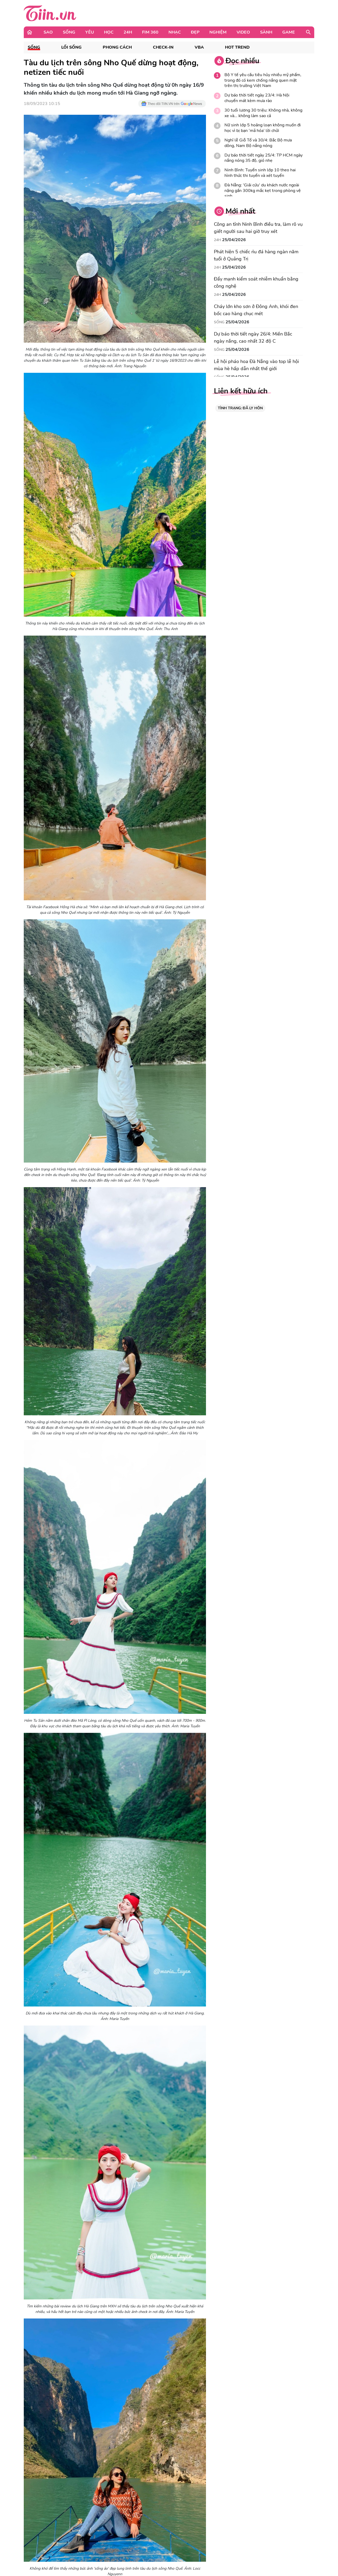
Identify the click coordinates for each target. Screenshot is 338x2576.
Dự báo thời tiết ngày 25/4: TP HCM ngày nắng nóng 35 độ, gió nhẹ (263, 158)
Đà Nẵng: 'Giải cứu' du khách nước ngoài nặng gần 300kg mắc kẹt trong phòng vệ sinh (262, 190)
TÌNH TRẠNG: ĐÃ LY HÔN (240, 408)
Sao (48, 32)
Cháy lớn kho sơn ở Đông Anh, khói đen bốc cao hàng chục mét (256, 310)
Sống (69, 32)
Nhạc (174, 32)
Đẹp (195, 32)
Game (288, 32)
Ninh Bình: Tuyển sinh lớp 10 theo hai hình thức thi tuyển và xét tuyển (260, 172)
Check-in (163, 47)
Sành (266, 32)
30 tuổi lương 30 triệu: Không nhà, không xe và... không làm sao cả (263, 113)
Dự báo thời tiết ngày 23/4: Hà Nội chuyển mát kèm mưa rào (256, 98)
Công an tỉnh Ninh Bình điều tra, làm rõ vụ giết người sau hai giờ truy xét (258, 228)
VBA (199, 47)
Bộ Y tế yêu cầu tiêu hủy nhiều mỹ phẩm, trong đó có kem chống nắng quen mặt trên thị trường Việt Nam (262, 80)
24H (128, 32)
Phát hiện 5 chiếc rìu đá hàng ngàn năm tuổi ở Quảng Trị (256, 255)
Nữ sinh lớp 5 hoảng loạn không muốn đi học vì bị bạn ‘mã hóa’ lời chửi (262, 128)
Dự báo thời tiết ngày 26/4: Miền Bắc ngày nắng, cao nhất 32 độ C (253, 337)
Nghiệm (218, 32)
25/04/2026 (234, 240)
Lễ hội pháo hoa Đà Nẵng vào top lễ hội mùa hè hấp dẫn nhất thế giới (256, 365)
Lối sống (71, 47)
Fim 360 (150, 32)
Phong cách (117, 47)
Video (243, 32)
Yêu (89, 32)
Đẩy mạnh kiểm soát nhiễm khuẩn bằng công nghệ (256, 282)
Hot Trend (237, 47)
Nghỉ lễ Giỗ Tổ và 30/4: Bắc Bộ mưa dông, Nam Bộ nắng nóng (258, 143)
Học (109, 32)
